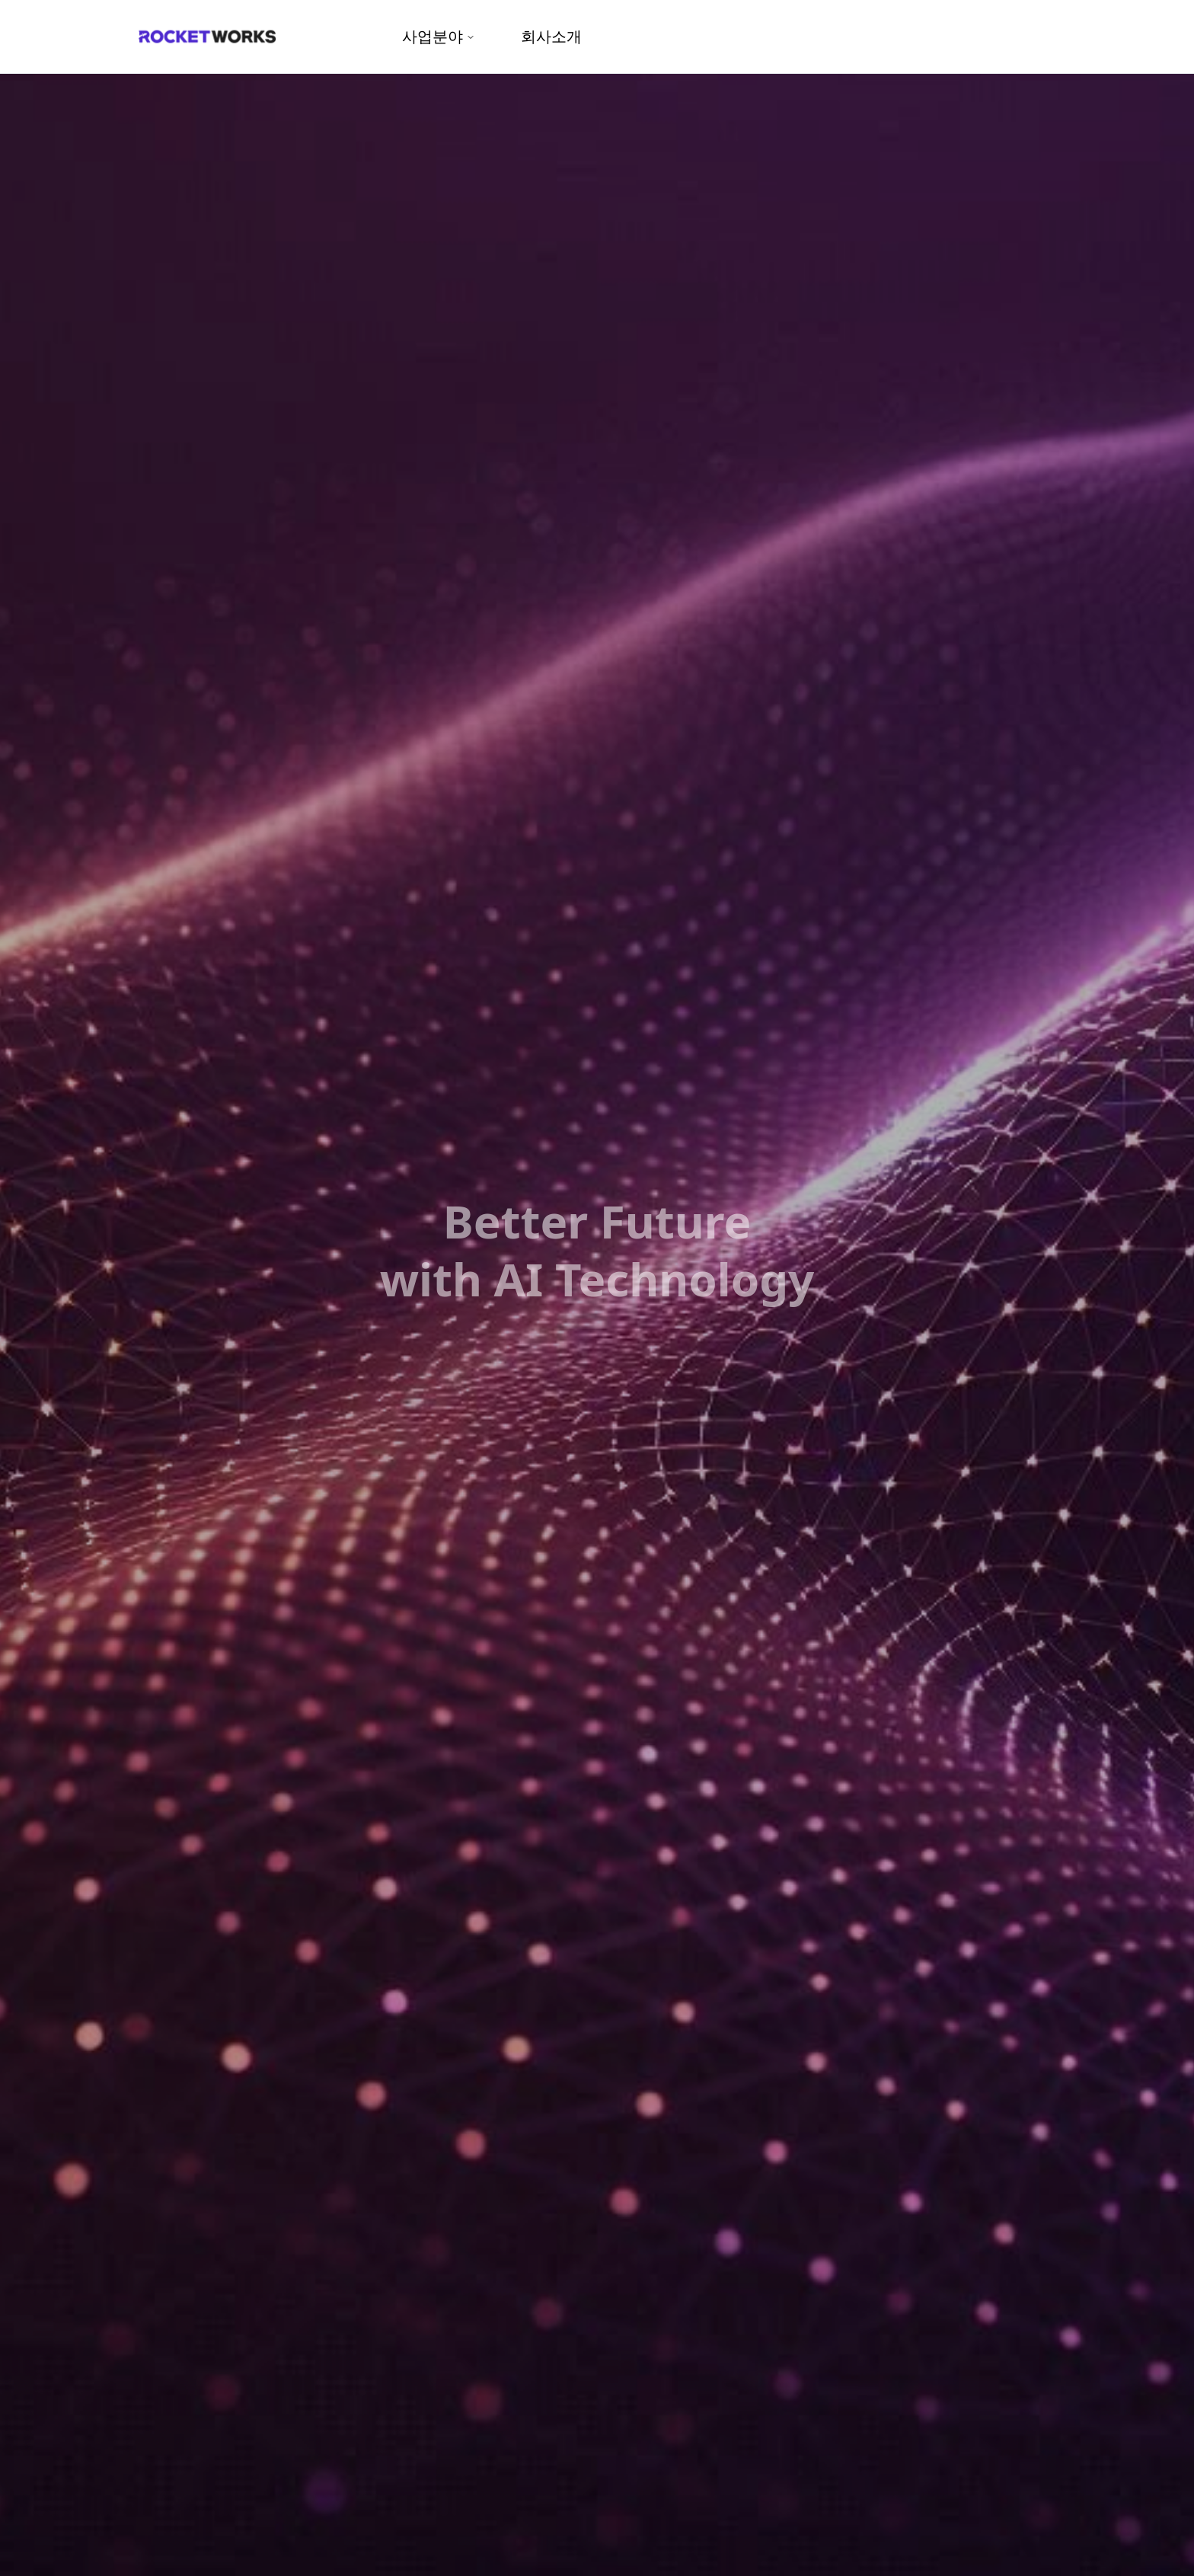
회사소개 (551, 36)
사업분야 (438, 36)
